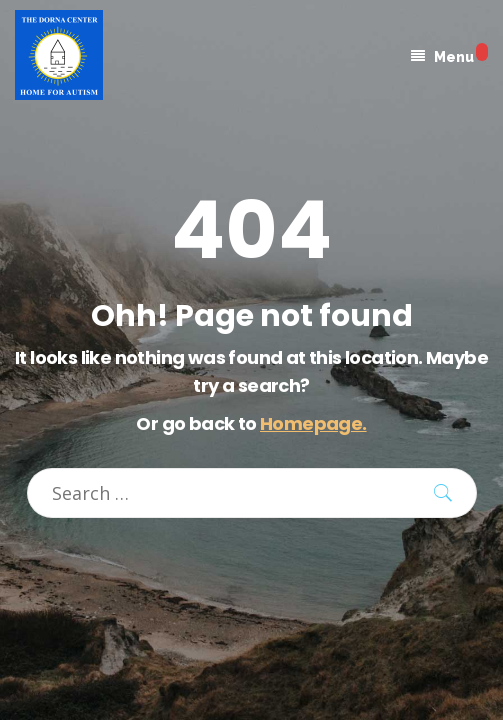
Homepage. (313, 423)
